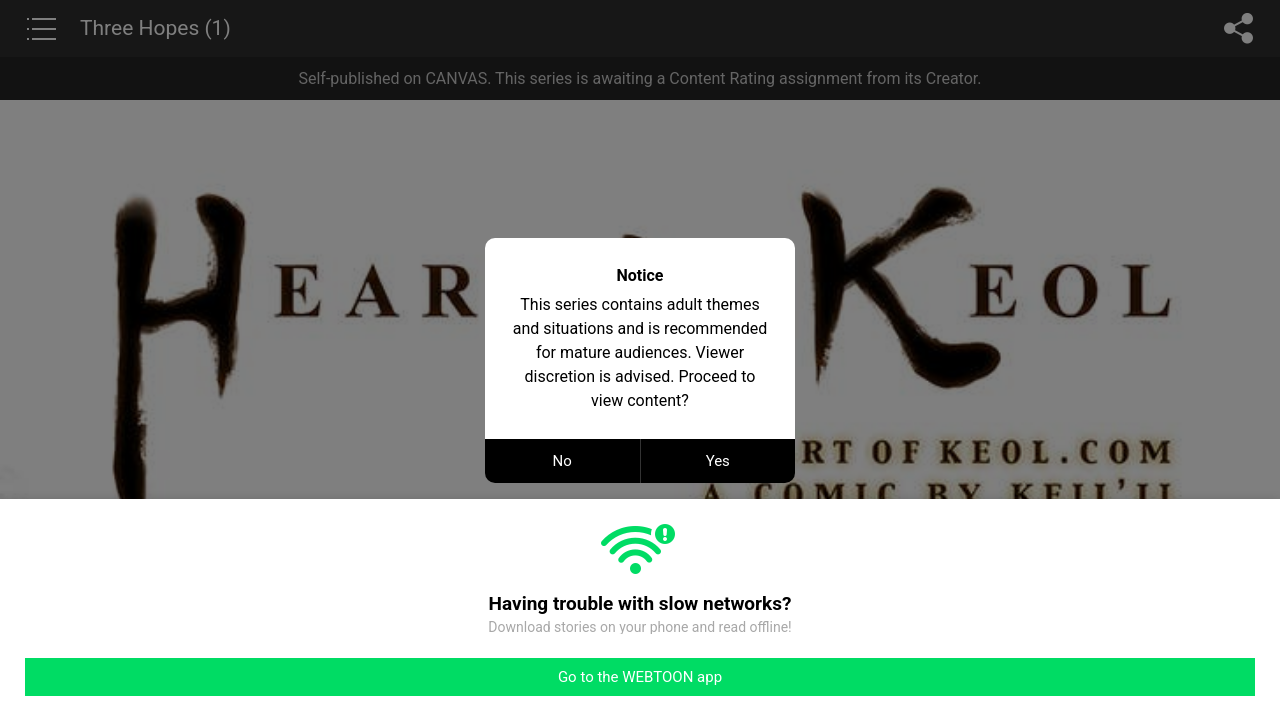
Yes (718, 461)
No (562, 461)
